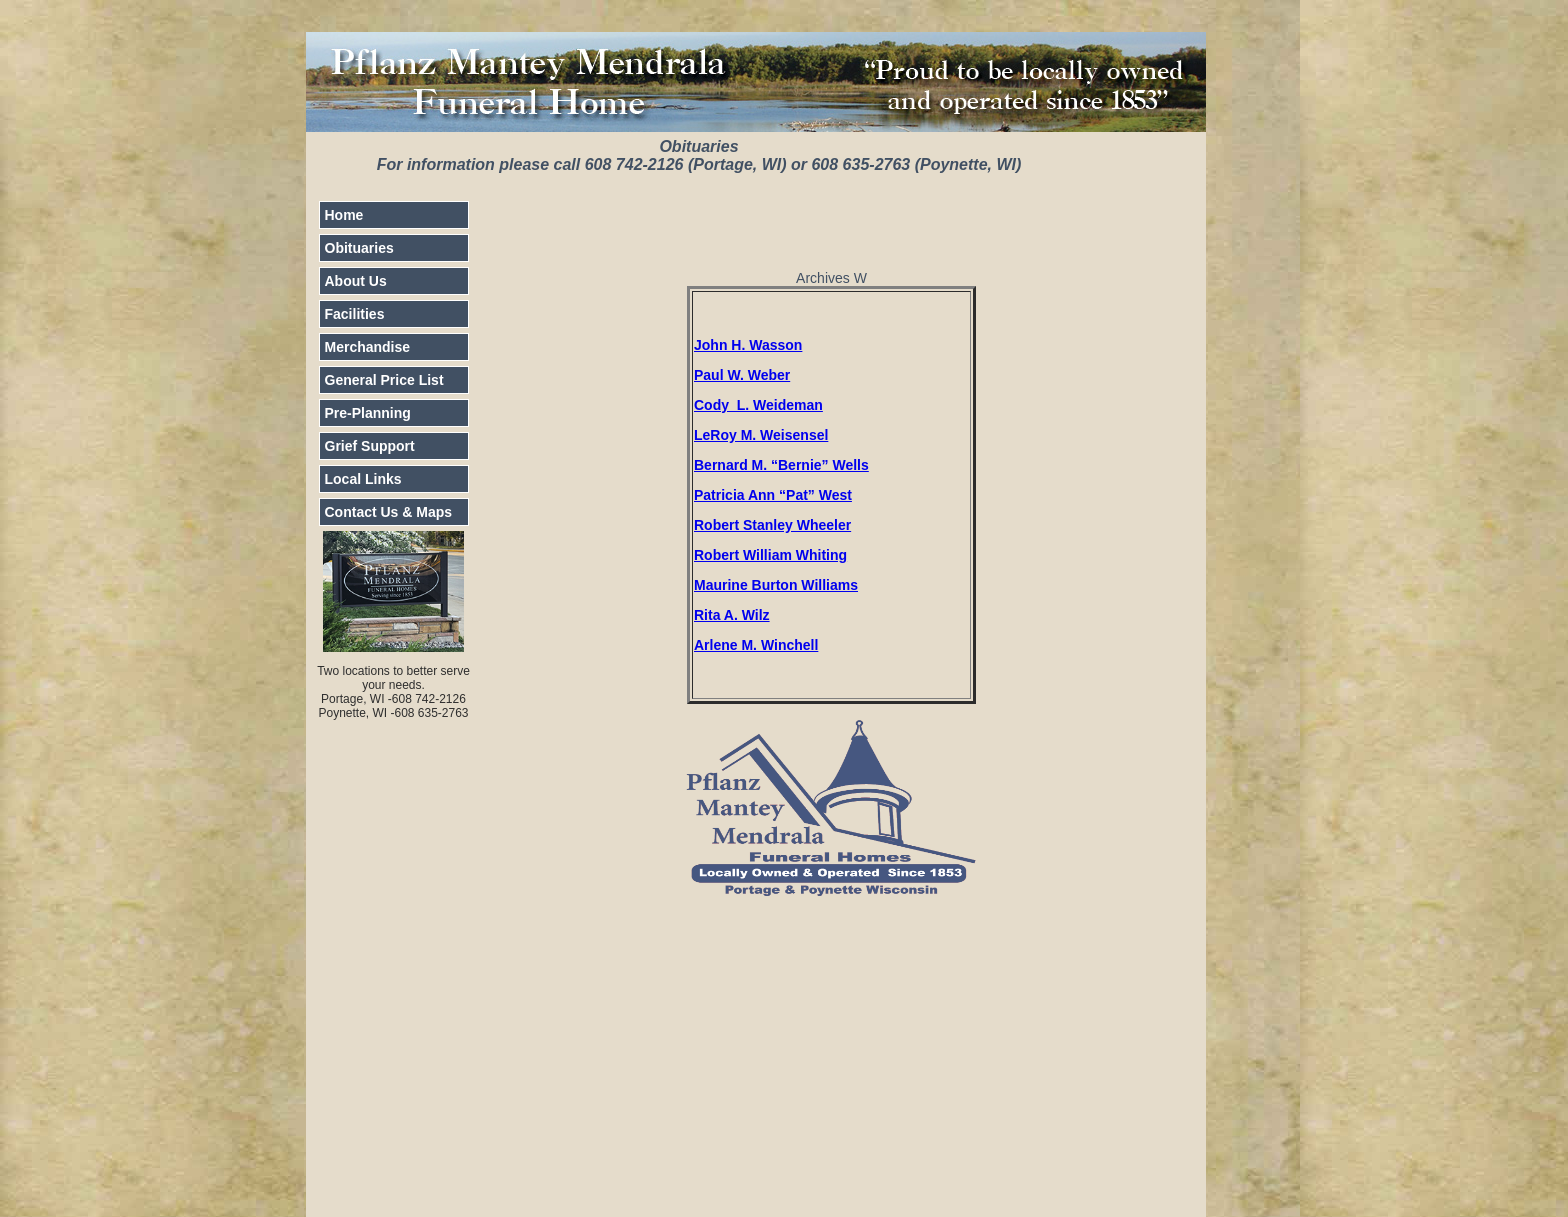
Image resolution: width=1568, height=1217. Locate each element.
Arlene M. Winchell (756, 645)
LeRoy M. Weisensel (761, 435)
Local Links (363, 479)
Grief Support (370, 446)
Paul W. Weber (742, 375)
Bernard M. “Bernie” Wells (781, 465)
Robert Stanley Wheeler (772, 525)
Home (344, 215)
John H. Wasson (748, 345)
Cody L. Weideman (758, 405)
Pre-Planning (368, 413)
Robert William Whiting (770, 555)
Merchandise (368, 347)
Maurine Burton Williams (776, 585)
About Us (356, 281)
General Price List (384, 380)
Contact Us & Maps (389, 512)
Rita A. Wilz (732, 615)
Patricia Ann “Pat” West (773, 495)
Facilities (355, 314)
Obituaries (359, 248)
